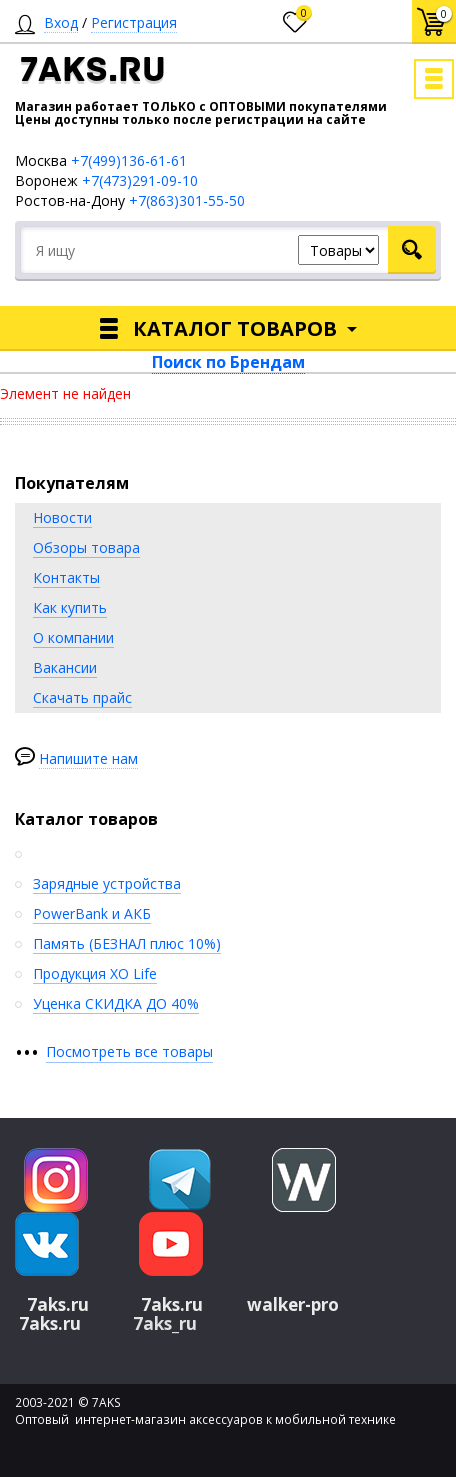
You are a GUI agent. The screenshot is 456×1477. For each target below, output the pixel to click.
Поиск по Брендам (228, 362)
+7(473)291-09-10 (140, 180)
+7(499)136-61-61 (129, 160)
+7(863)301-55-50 (187, 200)
